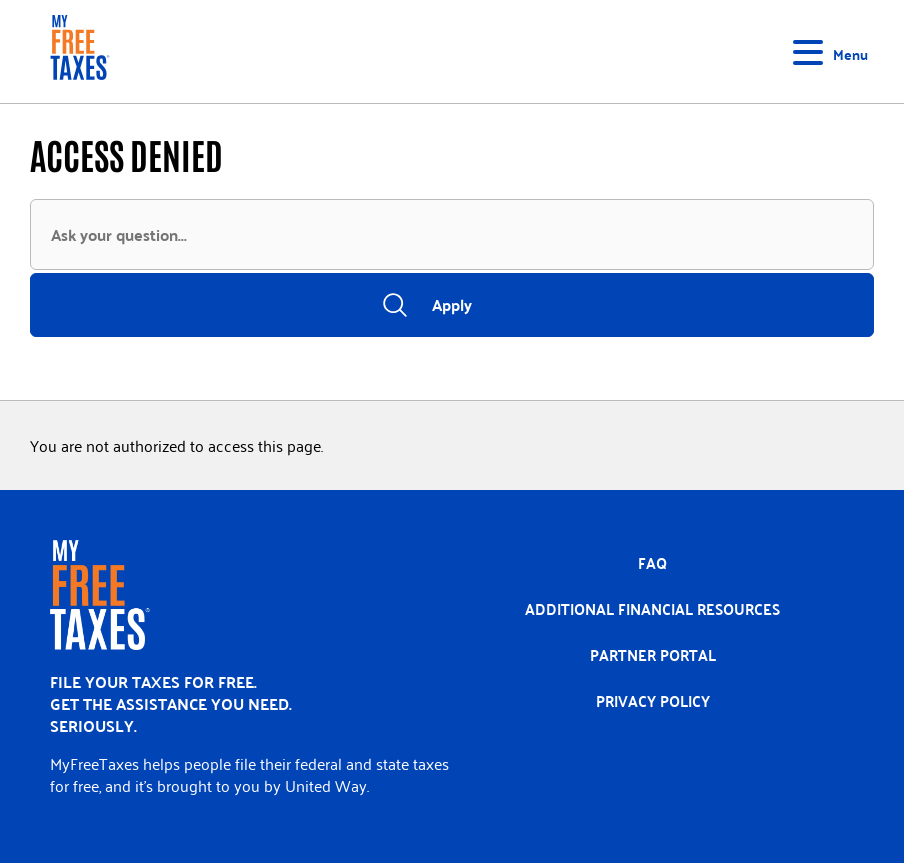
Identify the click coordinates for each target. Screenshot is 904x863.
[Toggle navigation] (833, 52)
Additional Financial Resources (652, 609)
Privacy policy (653, 701)
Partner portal (653, 655)
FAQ (652, 563)
